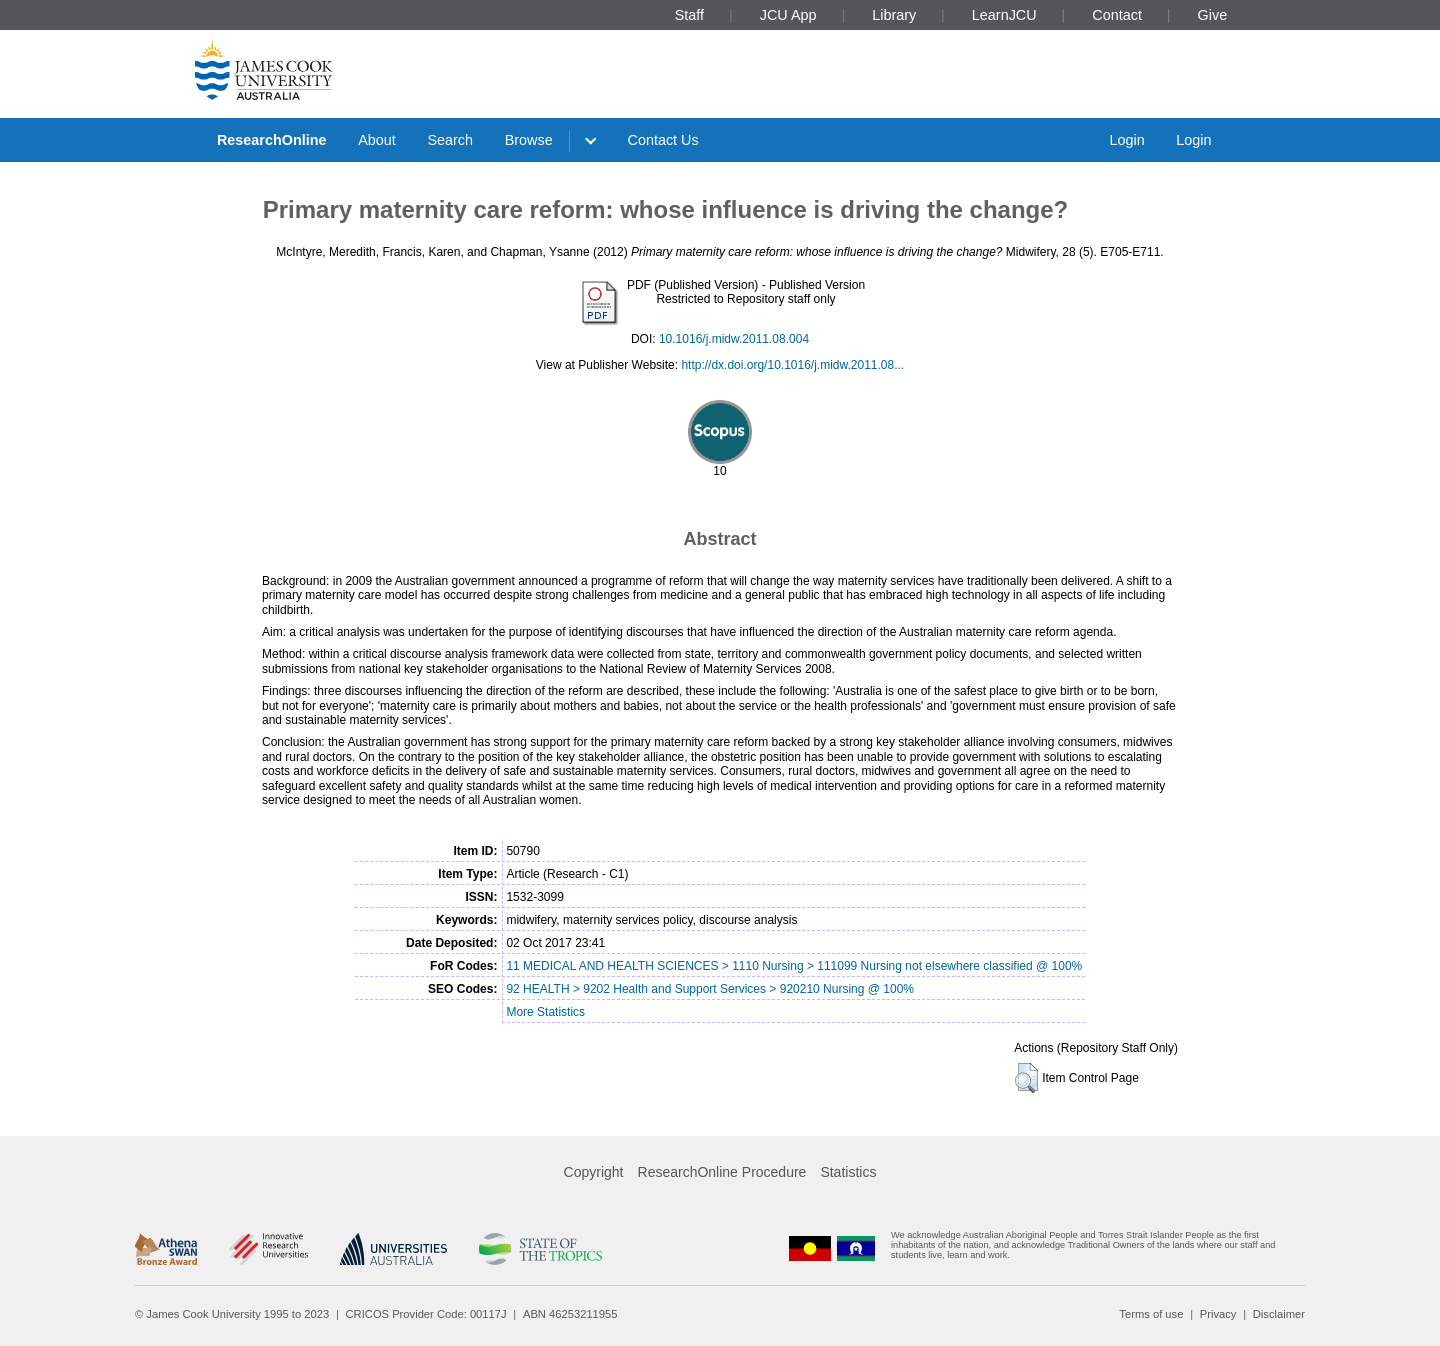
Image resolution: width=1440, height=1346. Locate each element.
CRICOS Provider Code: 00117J (426, 1314)
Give (1213, 15)
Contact (1117, 15)
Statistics (848, 1172)
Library (894, 15)
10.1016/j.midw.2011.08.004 (734, 339)
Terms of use (1151, 1314)
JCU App (788, 15)
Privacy (1218, 1314)
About (377, 140)
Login (1126, 140)
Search (450, 140)
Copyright (594, 1172)
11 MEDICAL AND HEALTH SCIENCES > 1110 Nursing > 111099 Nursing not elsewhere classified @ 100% (794, 966)
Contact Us (663, 140)
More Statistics (545, 1012)
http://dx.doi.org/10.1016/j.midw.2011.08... (792, 365)
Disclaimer (1279, 1314)
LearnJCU (1004, 15)
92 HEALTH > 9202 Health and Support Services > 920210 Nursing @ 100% (710, 989)
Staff (689, 15)
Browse (529, 140)
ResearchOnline (272, 140)
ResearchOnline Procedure (722, 1172)
